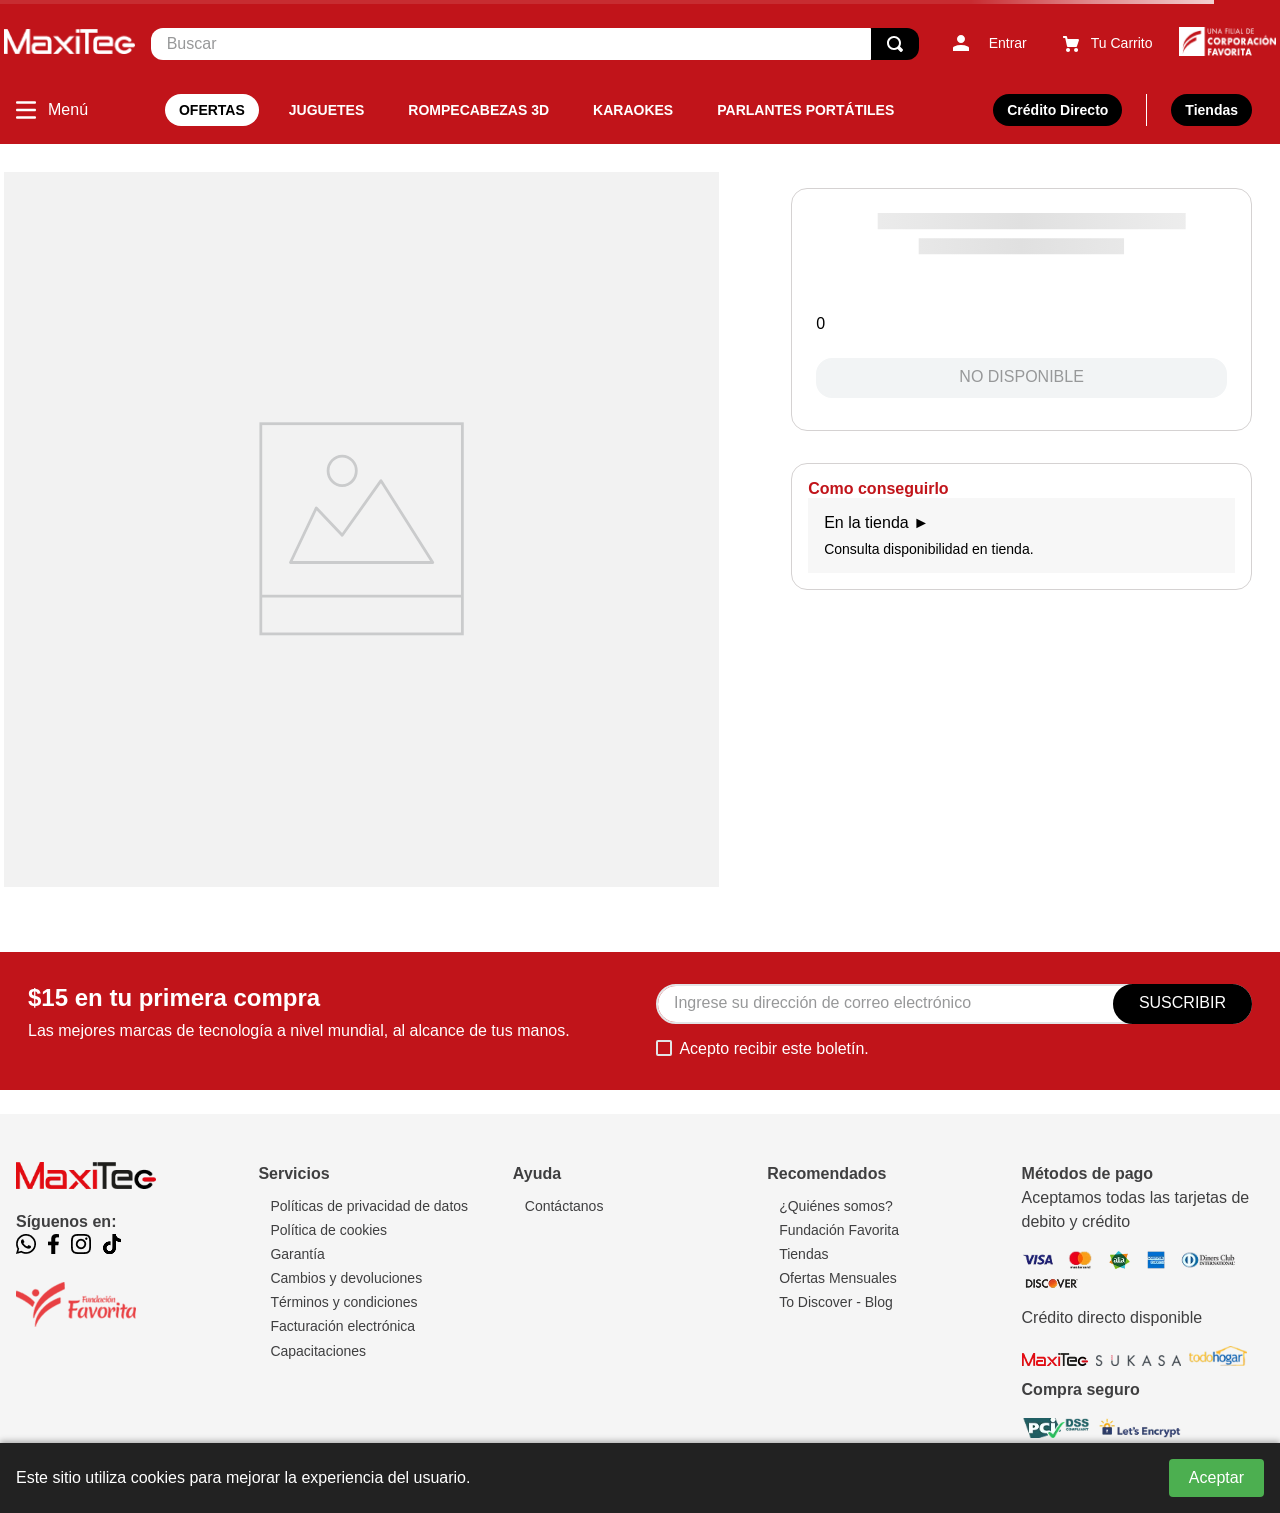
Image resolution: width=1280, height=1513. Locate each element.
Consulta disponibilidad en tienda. (1021, 535)
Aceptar (1216, 1477)
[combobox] (535, 44)
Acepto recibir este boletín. (773, 1048)
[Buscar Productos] (895, 44)
